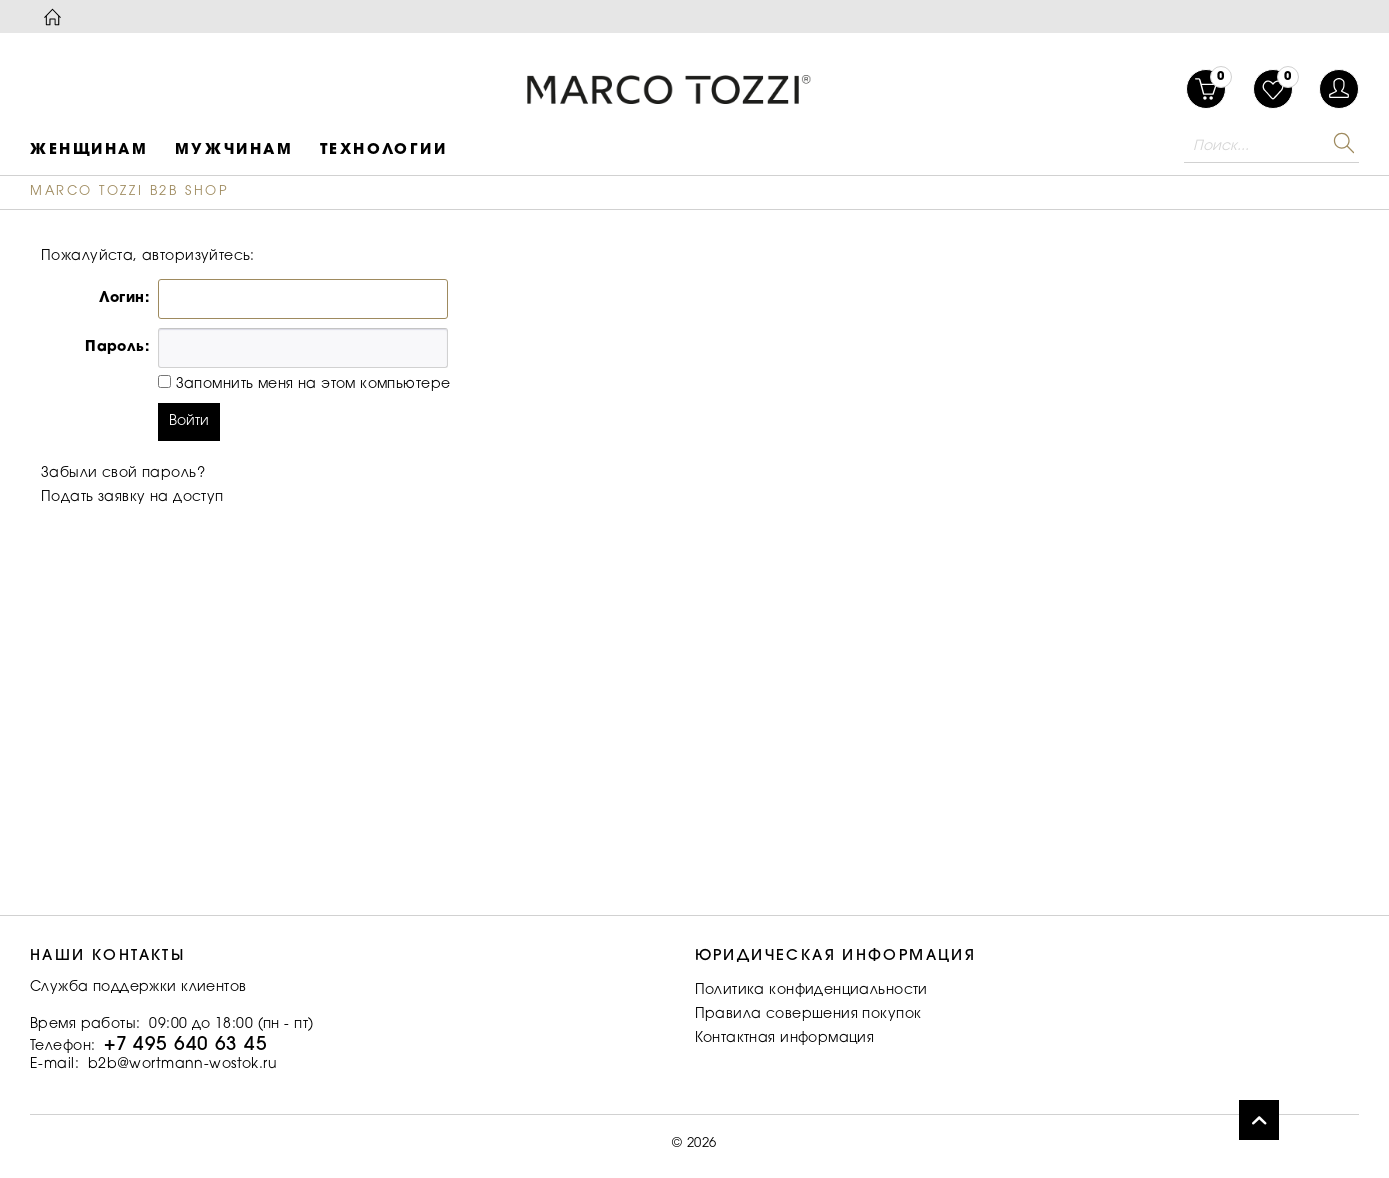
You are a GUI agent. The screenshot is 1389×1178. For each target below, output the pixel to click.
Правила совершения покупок (808, 1015)
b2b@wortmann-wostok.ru (182, 1065)
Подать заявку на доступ (132, 498)
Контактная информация (785, 1039)
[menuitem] (1273, 89)
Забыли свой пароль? (123, 474)
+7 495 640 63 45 (185, 1045)
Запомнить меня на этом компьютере (310, 385)
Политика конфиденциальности (811, 991)
